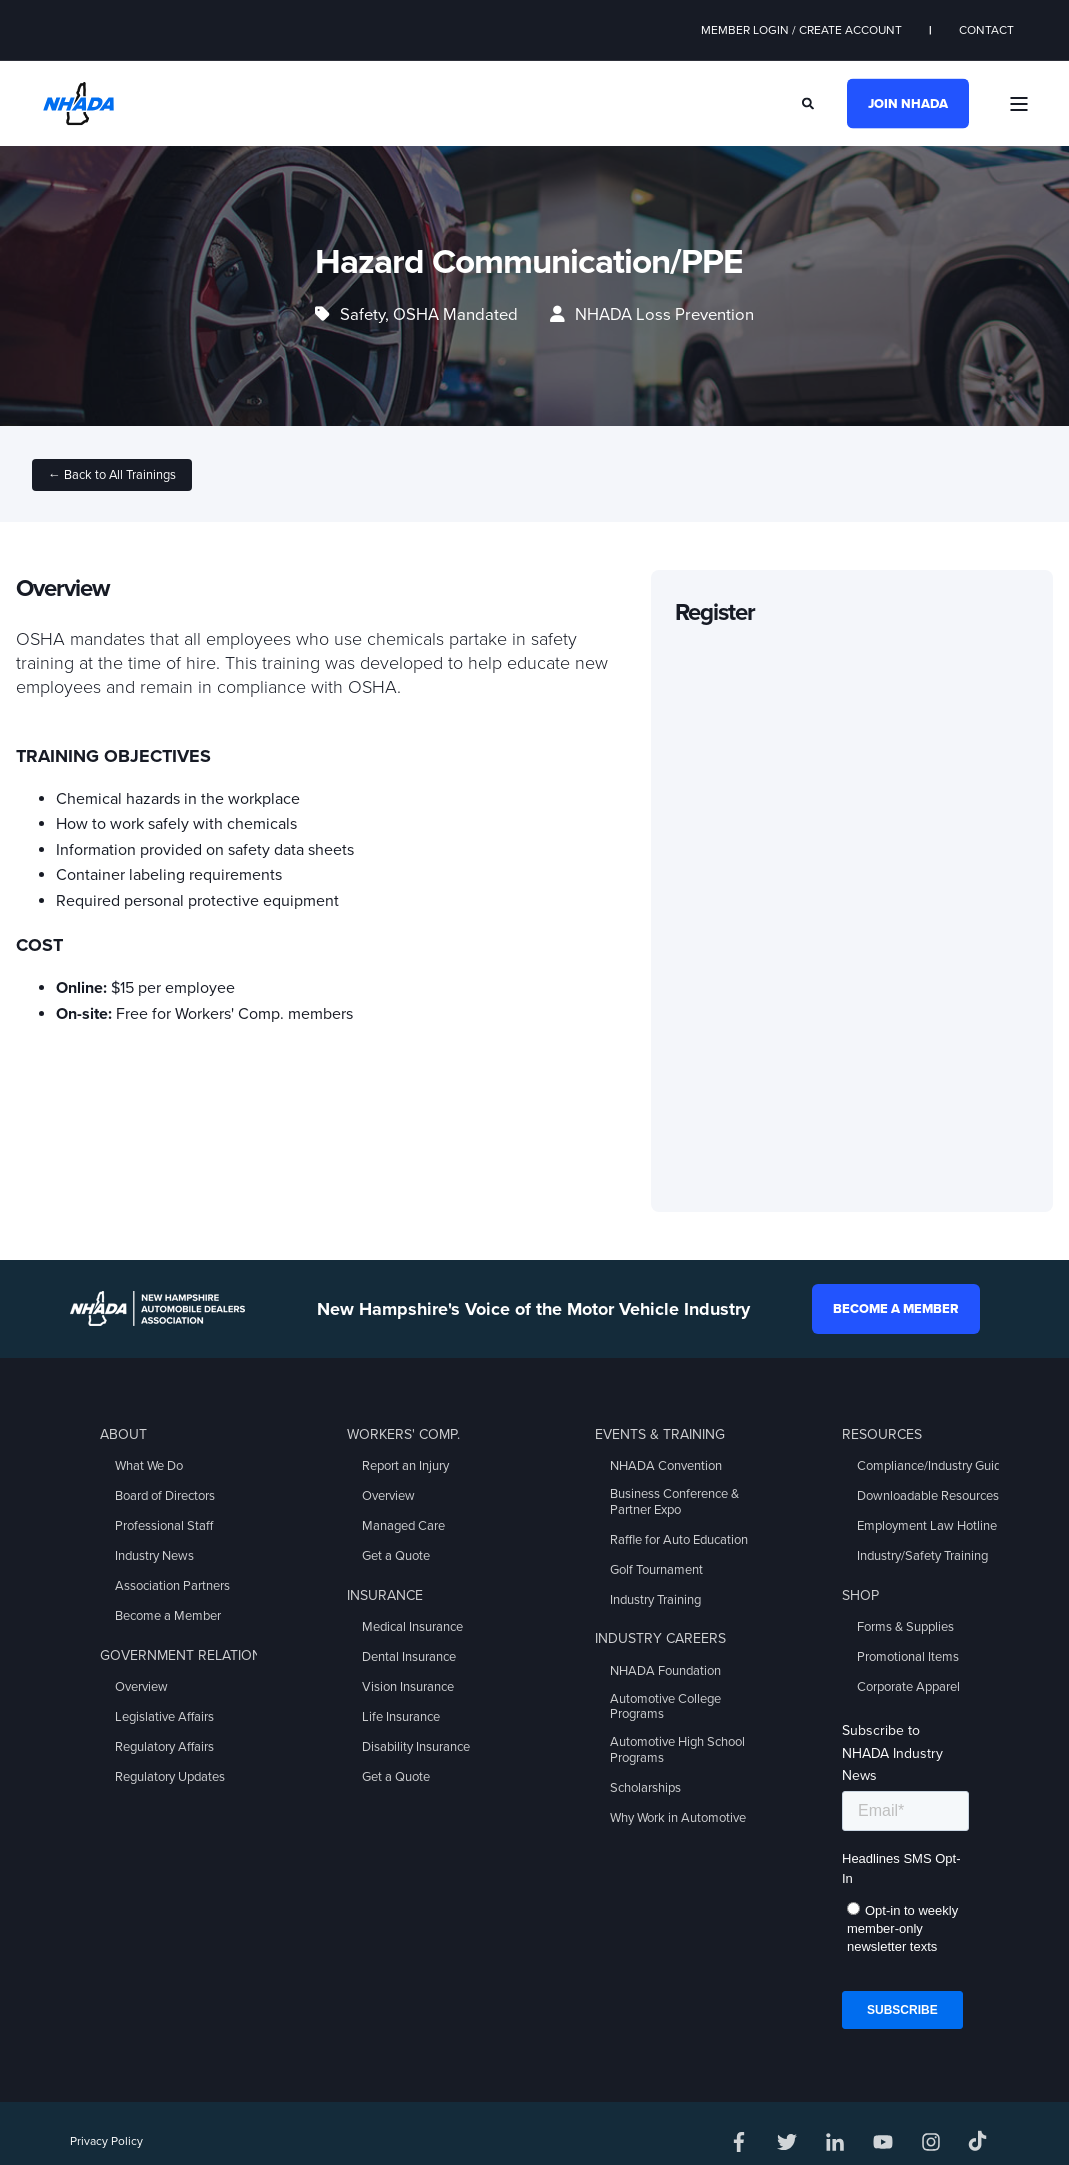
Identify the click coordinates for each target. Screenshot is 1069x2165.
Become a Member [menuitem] (168, 1616)
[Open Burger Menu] (1019, 104)
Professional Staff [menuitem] (164, 1526)
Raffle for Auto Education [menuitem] (679, 1540)
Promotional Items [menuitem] (908, 1657)
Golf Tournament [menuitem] (656, 1570)
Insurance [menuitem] (385, 1595)
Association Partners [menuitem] (172, 1586)
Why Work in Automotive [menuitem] (678, 1818)
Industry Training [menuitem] (655, 1600)
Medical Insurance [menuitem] (412, 1627)
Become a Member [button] (896, 1309)
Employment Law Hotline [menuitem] (927, 1526)
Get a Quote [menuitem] (396, 1556)
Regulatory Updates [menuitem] (170, 1777)
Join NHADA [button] (908, 103)
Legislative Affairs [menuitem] (164, 1717)
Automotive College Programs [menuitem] (665, 1707)
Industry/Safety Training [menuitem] (922, 1556)
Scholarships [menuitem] (645, 1788)
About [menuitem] (123, 1434)
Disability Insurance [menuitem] (416, 1747)
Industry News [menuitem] (154, 1556)
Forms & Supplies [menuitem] (905, 1627)
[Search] (809, 102)
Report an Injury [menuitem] (405, 1466)
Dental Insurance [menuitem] (409, 1657)
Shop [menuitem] (860, 1595)
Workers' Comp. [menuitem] (403, 1434)
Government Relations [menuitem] (185, 1655)
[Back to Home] (78, 102)
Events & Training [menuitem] (660, 1434)
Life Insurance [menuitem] (401, 1717)
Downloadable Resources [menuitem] (928, 1496)
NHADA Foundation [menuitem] (665, 1671)
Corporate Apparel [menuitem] (908, 1687)
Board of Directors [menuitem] (165, 1496)
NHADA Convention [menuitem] (666, 1466)
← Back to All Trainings (112, 475)
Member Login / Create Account (801, 30)
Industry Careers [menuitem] (660, 1638)
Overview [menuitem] (141, 1687)
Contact (986, 30)
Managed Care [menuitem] (403, 1526)
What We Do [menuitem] (149, 1466)
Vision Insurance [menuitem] (408, 1687)
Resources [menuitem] (882, 1434)
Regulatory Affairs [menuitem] (164, 1747)
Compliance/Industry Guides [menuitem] (935, 1466)
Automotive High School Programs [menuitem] (677, 1750)
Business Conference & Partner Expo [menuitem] (674, 1502)
